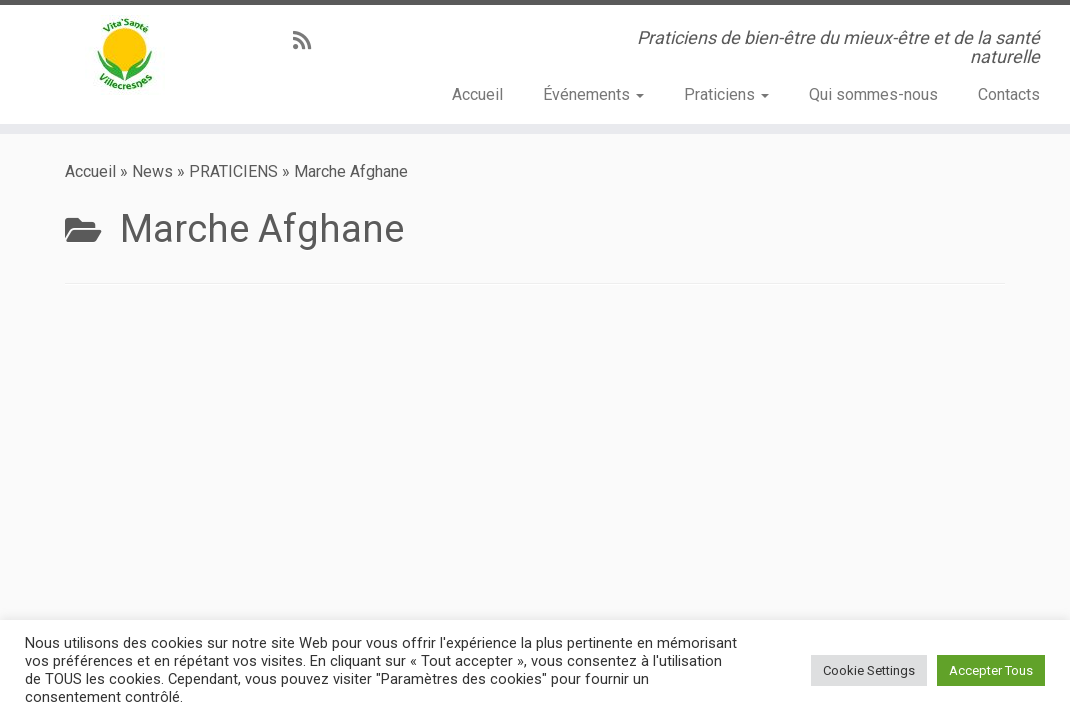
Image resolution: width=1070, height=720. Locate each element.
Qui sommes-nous (873, 94)
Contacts (1009, 94)
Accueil (477, 94)
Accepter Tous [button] (991, 670)
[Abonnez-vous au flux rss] (308, 41)
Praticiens (726, 94)
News (152, 171)
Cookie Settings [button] (869, 670)
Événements (593, 94)
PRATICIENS (233, 171)
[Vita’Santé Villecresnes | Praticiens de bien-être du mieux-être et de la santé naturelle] (125, 55)
